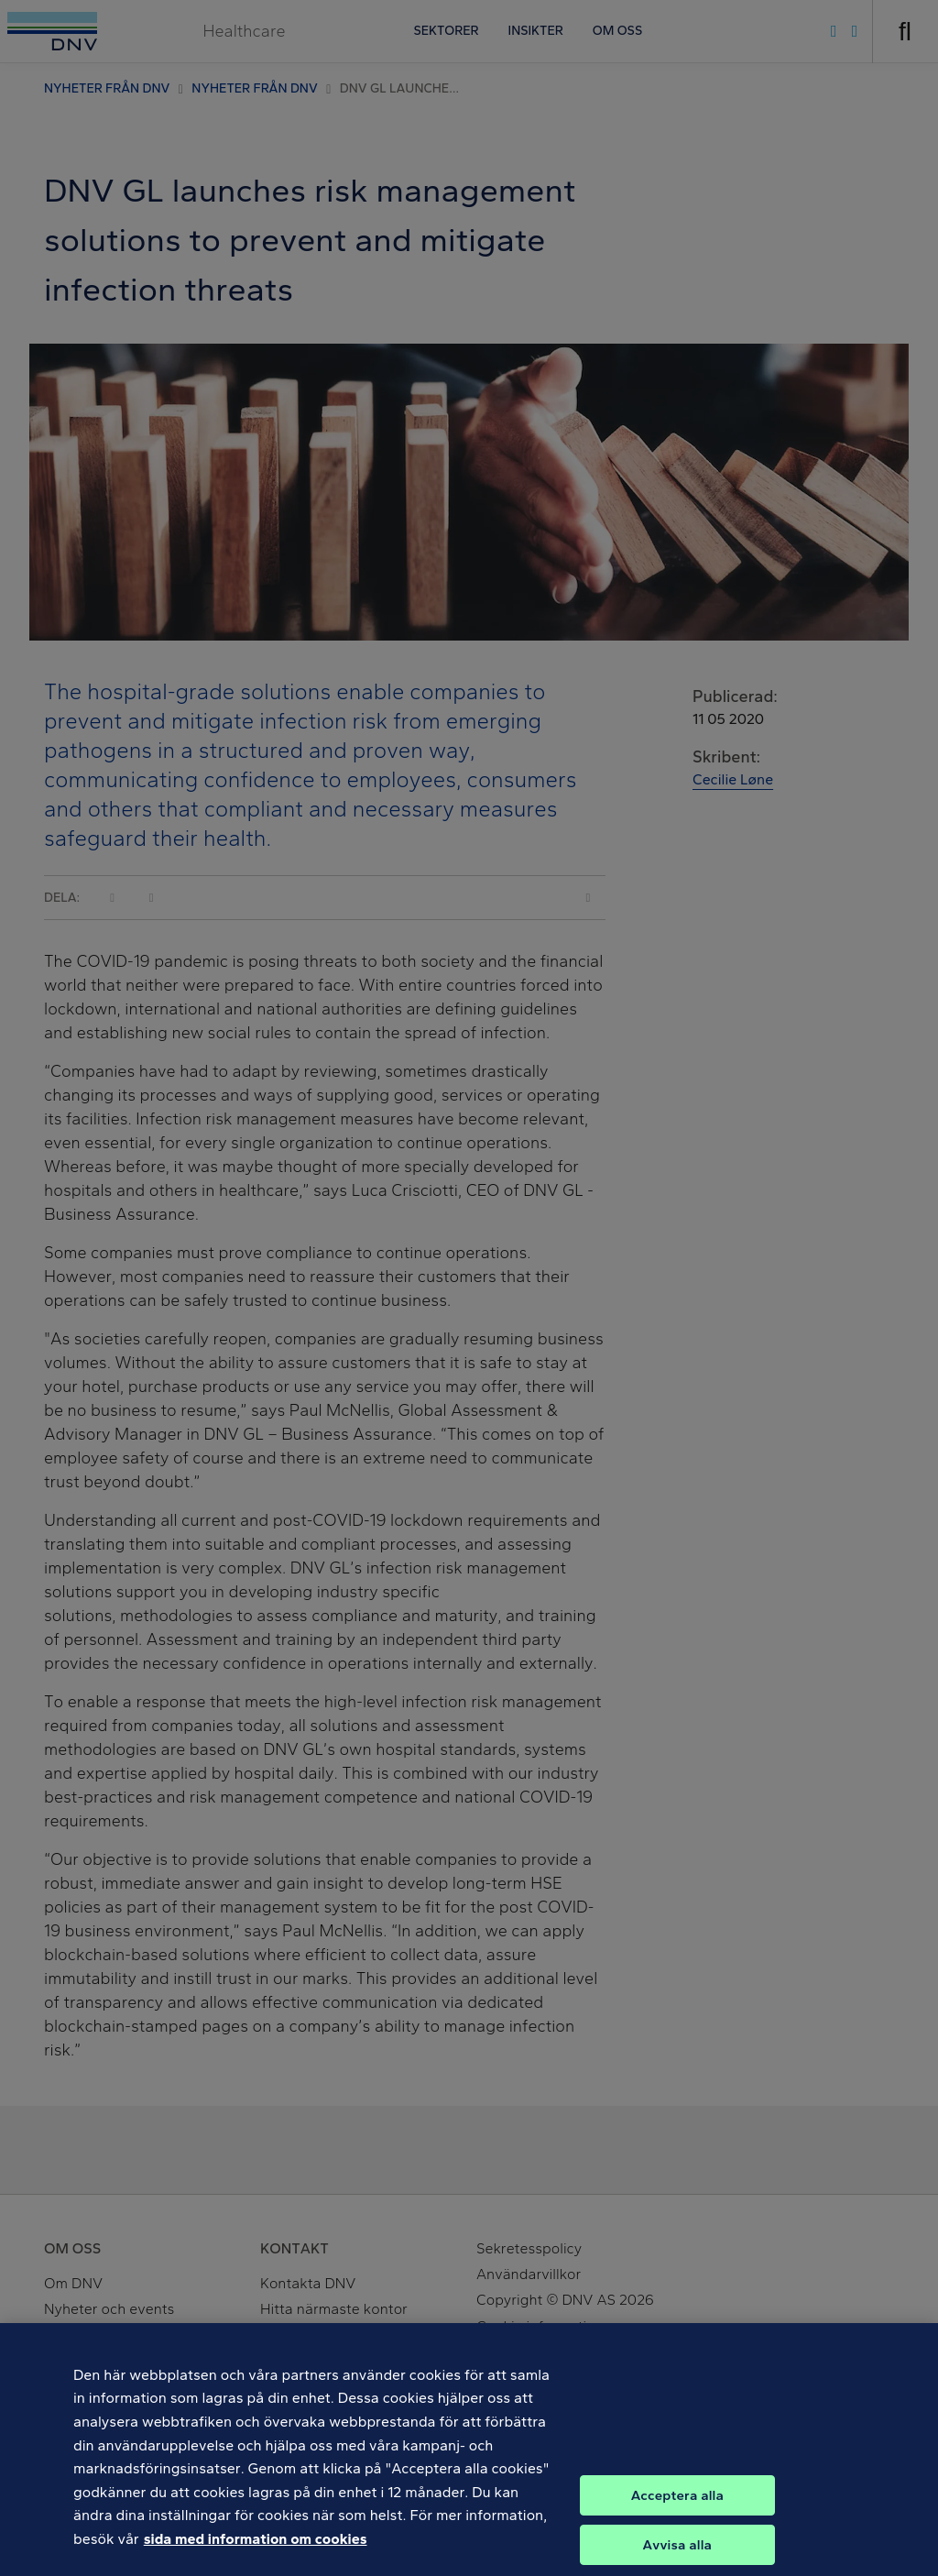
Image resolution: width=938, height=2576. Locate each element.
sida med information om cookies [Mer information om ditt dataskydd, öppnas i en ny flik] (255, 2552)
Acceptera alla (677, 2509)
